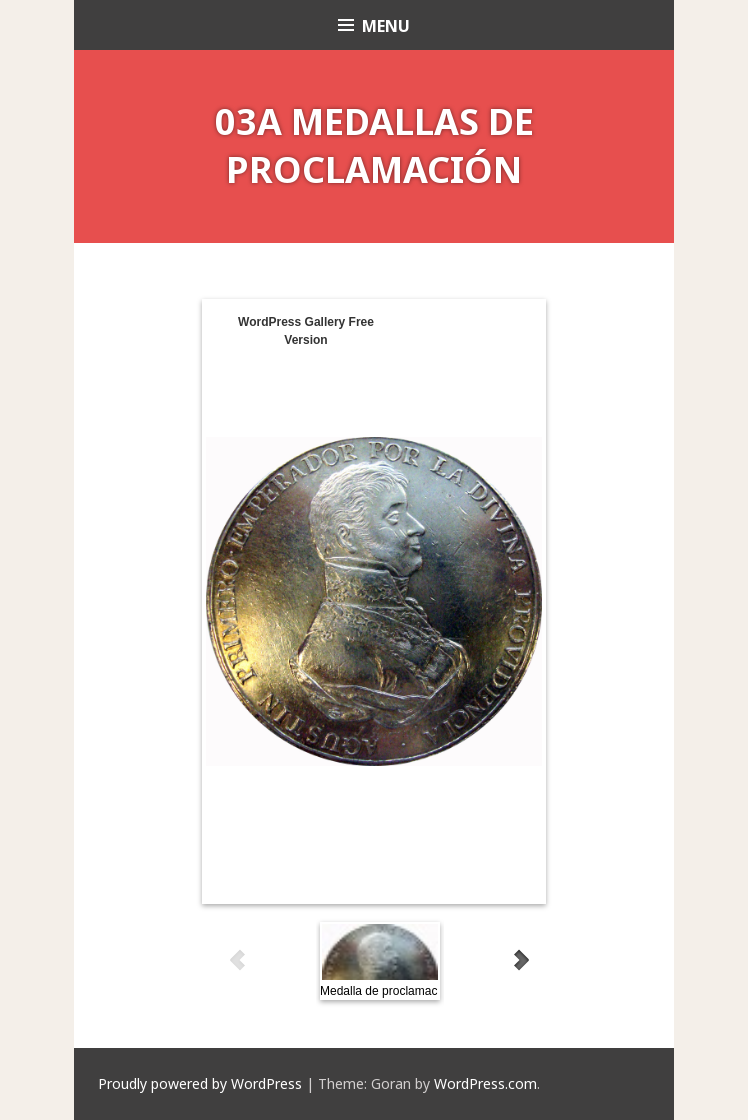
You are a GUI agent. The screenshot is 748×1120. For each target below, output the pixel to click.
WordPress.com (485, 1083)
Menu (386, 26)
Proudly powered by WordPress (200, 1083)
